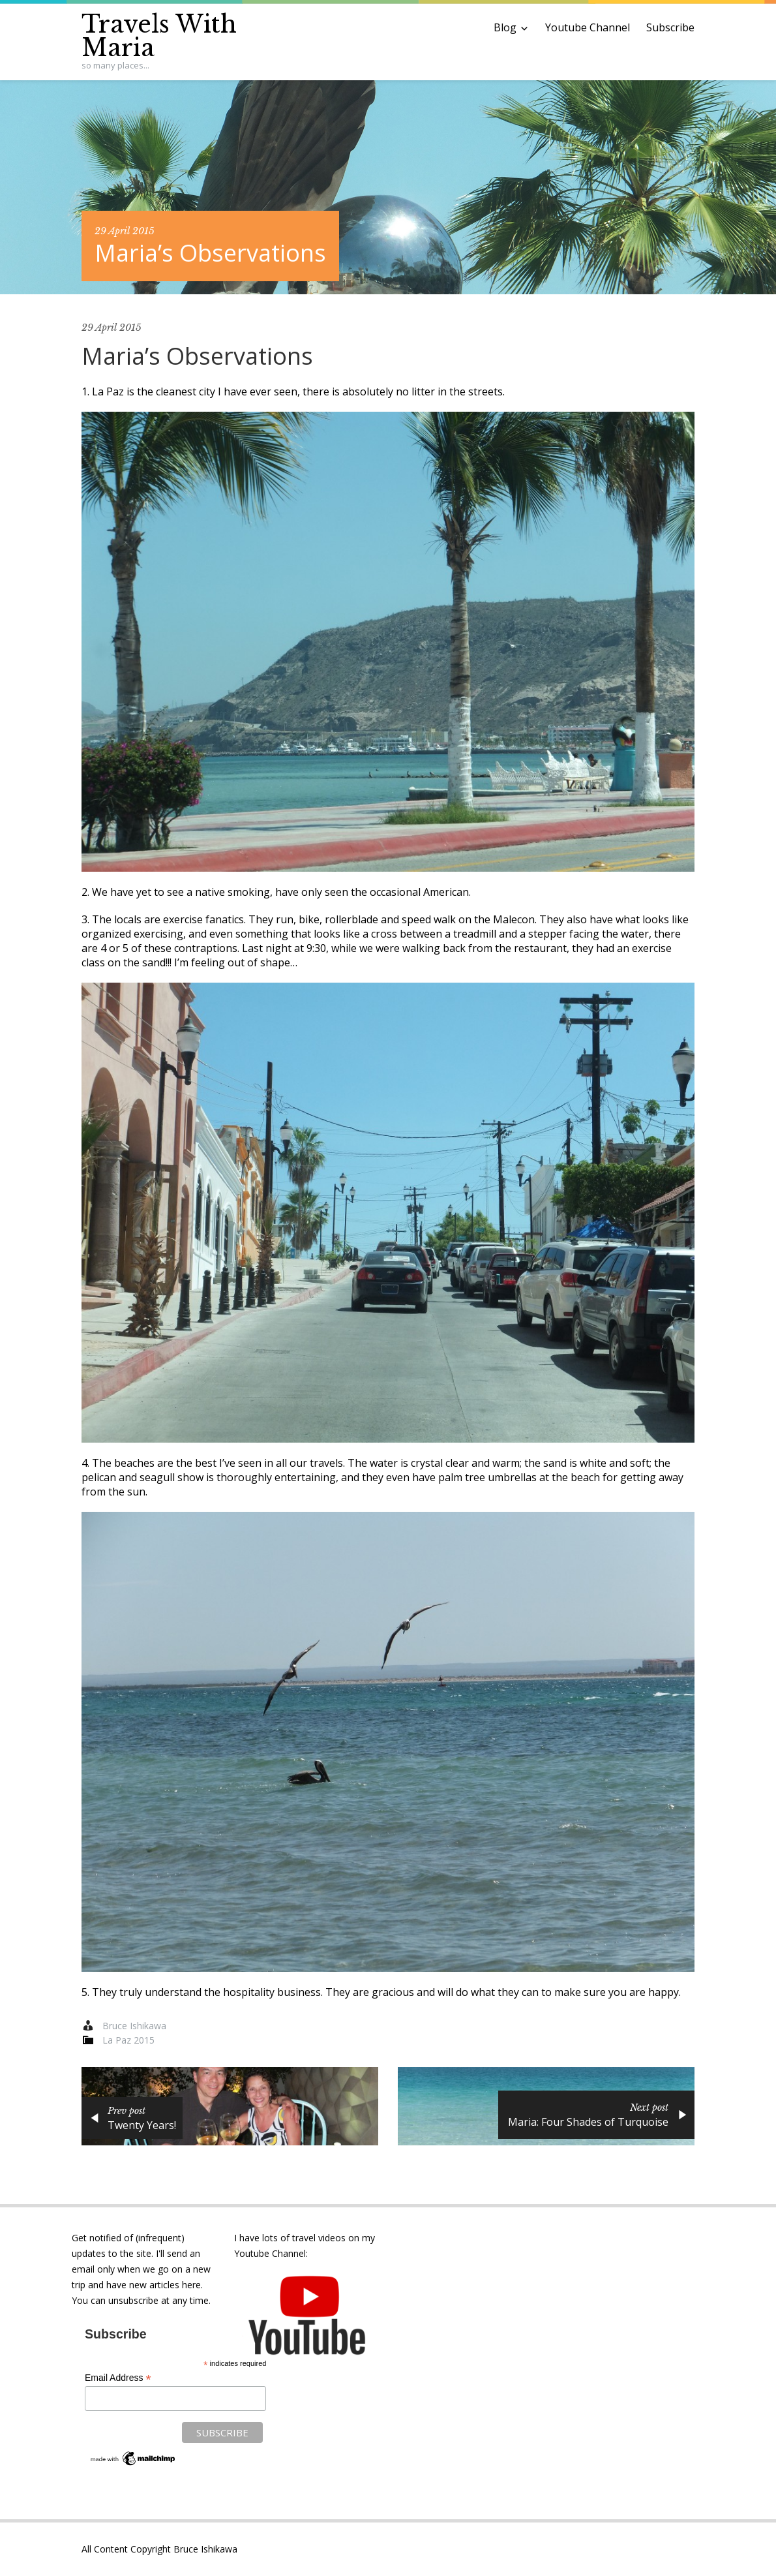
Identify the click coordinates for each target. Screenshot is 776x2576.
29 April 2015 (125, 231)
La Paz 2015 (128, 2040)
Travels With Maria (159, 36)
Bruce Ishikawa (134, 2025)
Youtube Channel (587, 27)
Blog (505, 27)
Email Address (118, 2378)
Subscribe (670, 27)
